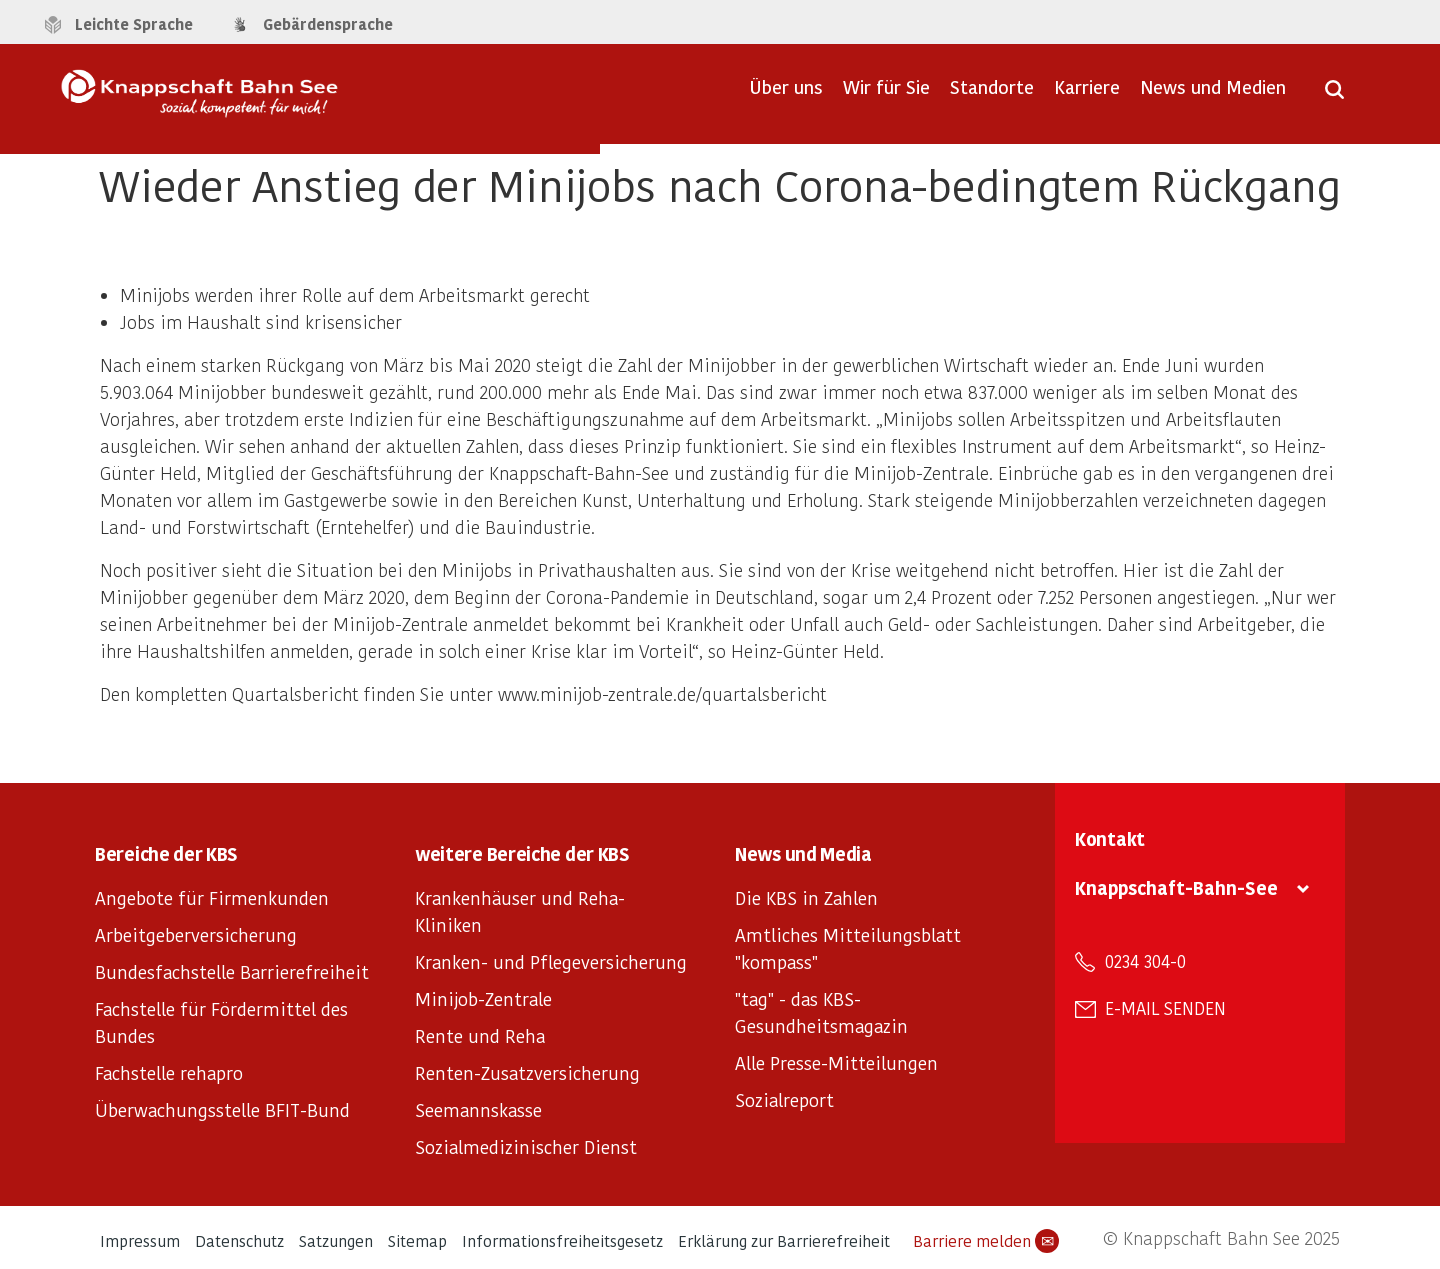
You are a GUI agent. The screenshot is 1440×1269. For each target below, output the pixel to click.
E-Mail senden (1165, 1008)
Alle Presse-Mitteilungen (836, 1062)
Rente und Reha (480, 1035)
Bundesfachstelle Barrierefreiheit (232, 971)
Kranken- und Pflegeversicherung (551, 961)
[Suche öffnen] (1334, 96)
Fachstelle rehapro (169, 1072)
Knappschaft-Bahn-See (1176, 887)
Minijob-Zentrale (483, 998)
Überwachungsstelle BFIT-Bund (222, 1109)
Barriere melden (986, 1241)
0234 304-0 (1145, 961)
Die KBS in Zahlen (806, 897)
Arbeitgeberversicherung (196, 934)
